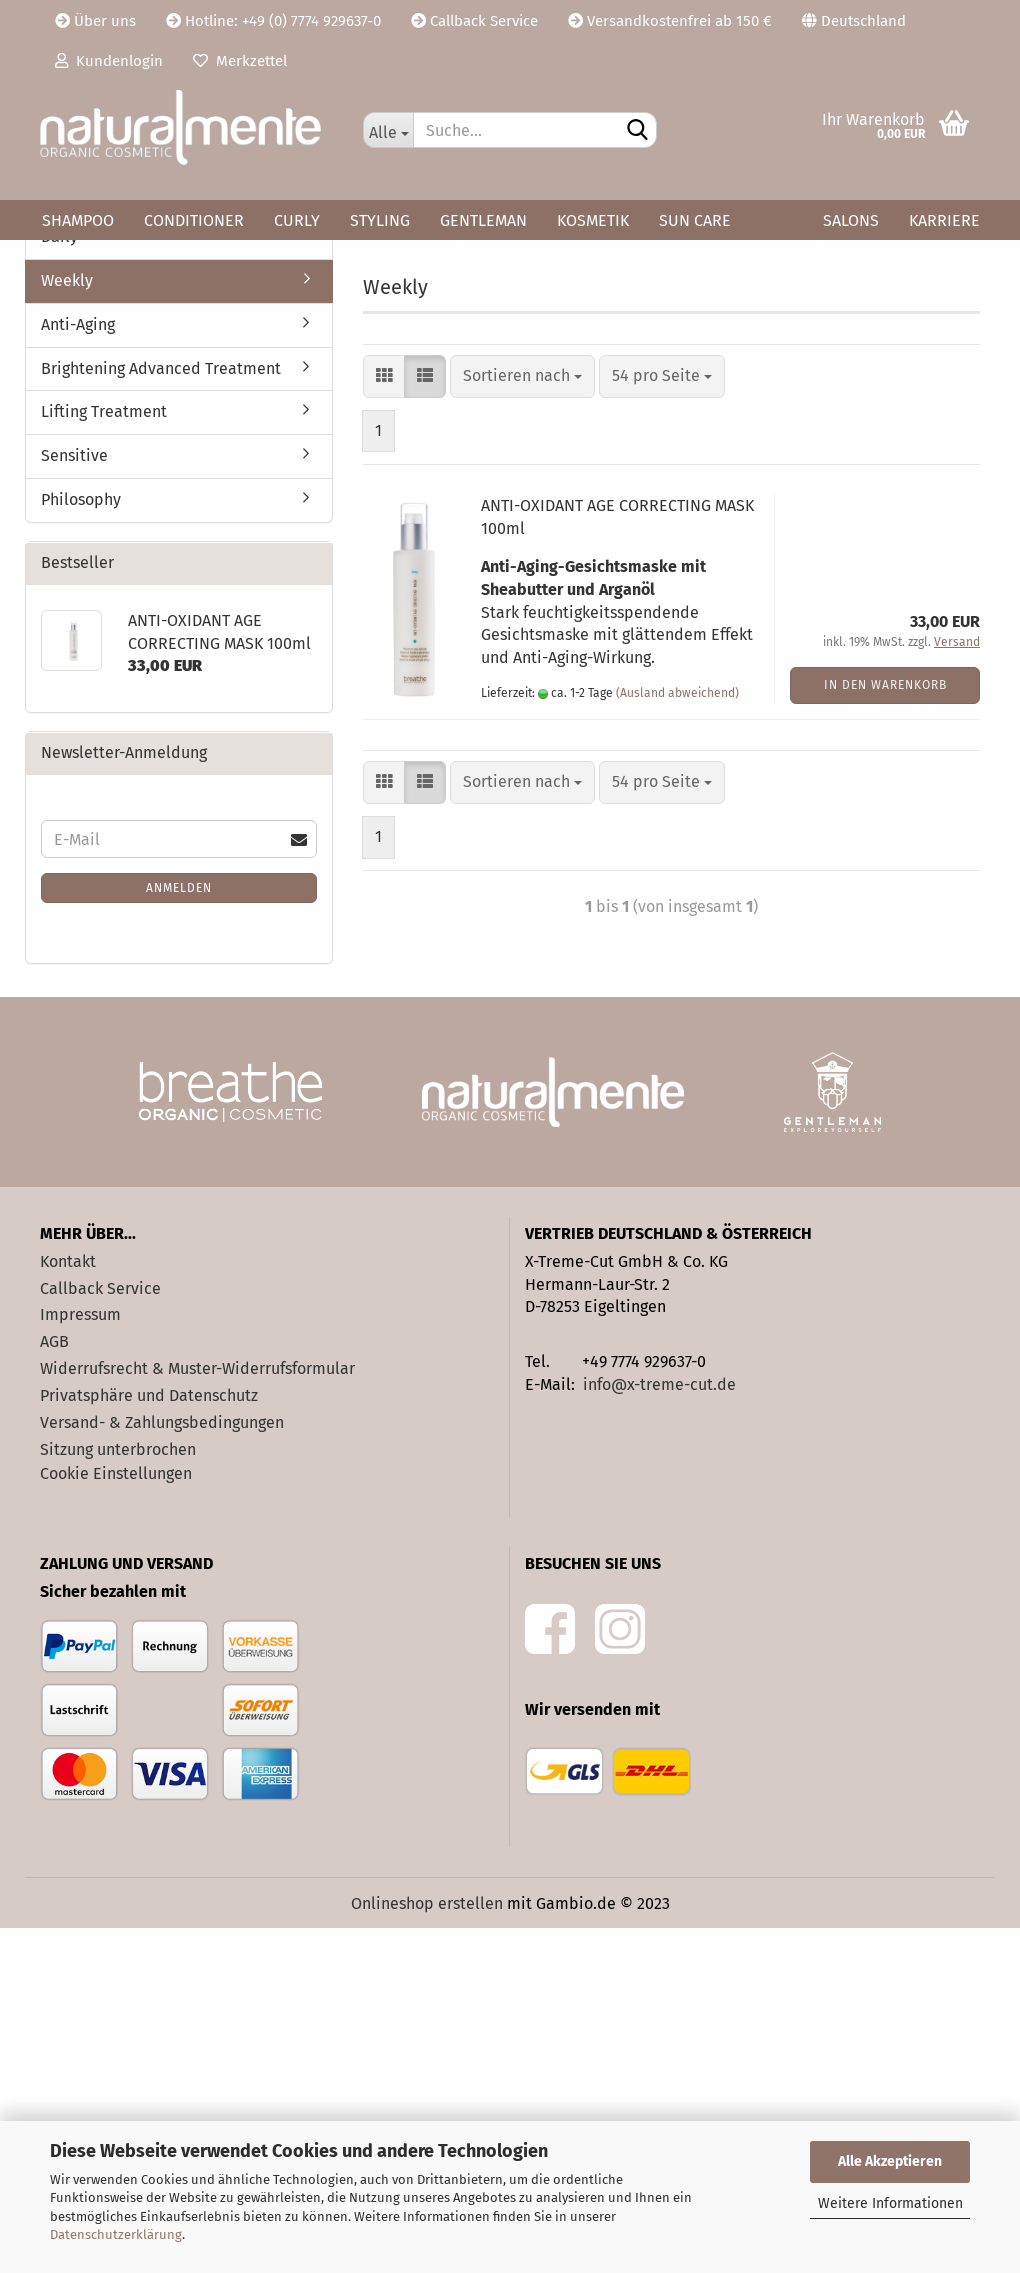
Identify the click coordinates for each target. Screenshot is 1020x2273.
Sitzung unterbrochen (118, 1794)
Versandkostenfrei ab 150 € (670, 21)
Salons (851, 220)
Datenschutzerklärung (116, 2234)
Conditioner (194, 220)
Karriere (944, 220)
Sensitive (74, 801)
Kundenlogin (109, 61)
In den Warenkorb (885, 1030)
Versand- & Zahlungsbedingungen (162, 1767)
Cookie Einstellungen (116, 1819)
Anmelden (179, 1233)
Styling (380, 220)
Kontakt (68, 1606)
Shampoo (78, 220)
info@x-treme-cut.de (659, 1729)
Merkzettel (240, 61)
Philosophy (81, 844)
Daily (59, 581)
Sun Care (695, 220)
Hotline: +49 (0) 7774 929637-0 (273, 21)
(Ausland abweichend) (677, 1038)
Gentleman (483, 220)
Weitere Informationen (890, 2203)
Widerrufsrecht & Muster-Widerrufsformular (197, 1713)
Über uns (95, 21)
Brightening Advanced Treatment (161, 713)
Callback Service (474, 21)
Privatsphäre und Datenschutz (149, 1740)
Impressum (80, 1660)
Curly (297, 220)
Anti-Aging (78, 669)
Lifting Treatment (104, 757)
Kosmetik (593, 220)
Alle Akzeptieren (890, 2161)
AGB (54, 1687)
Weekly (67, 625)
